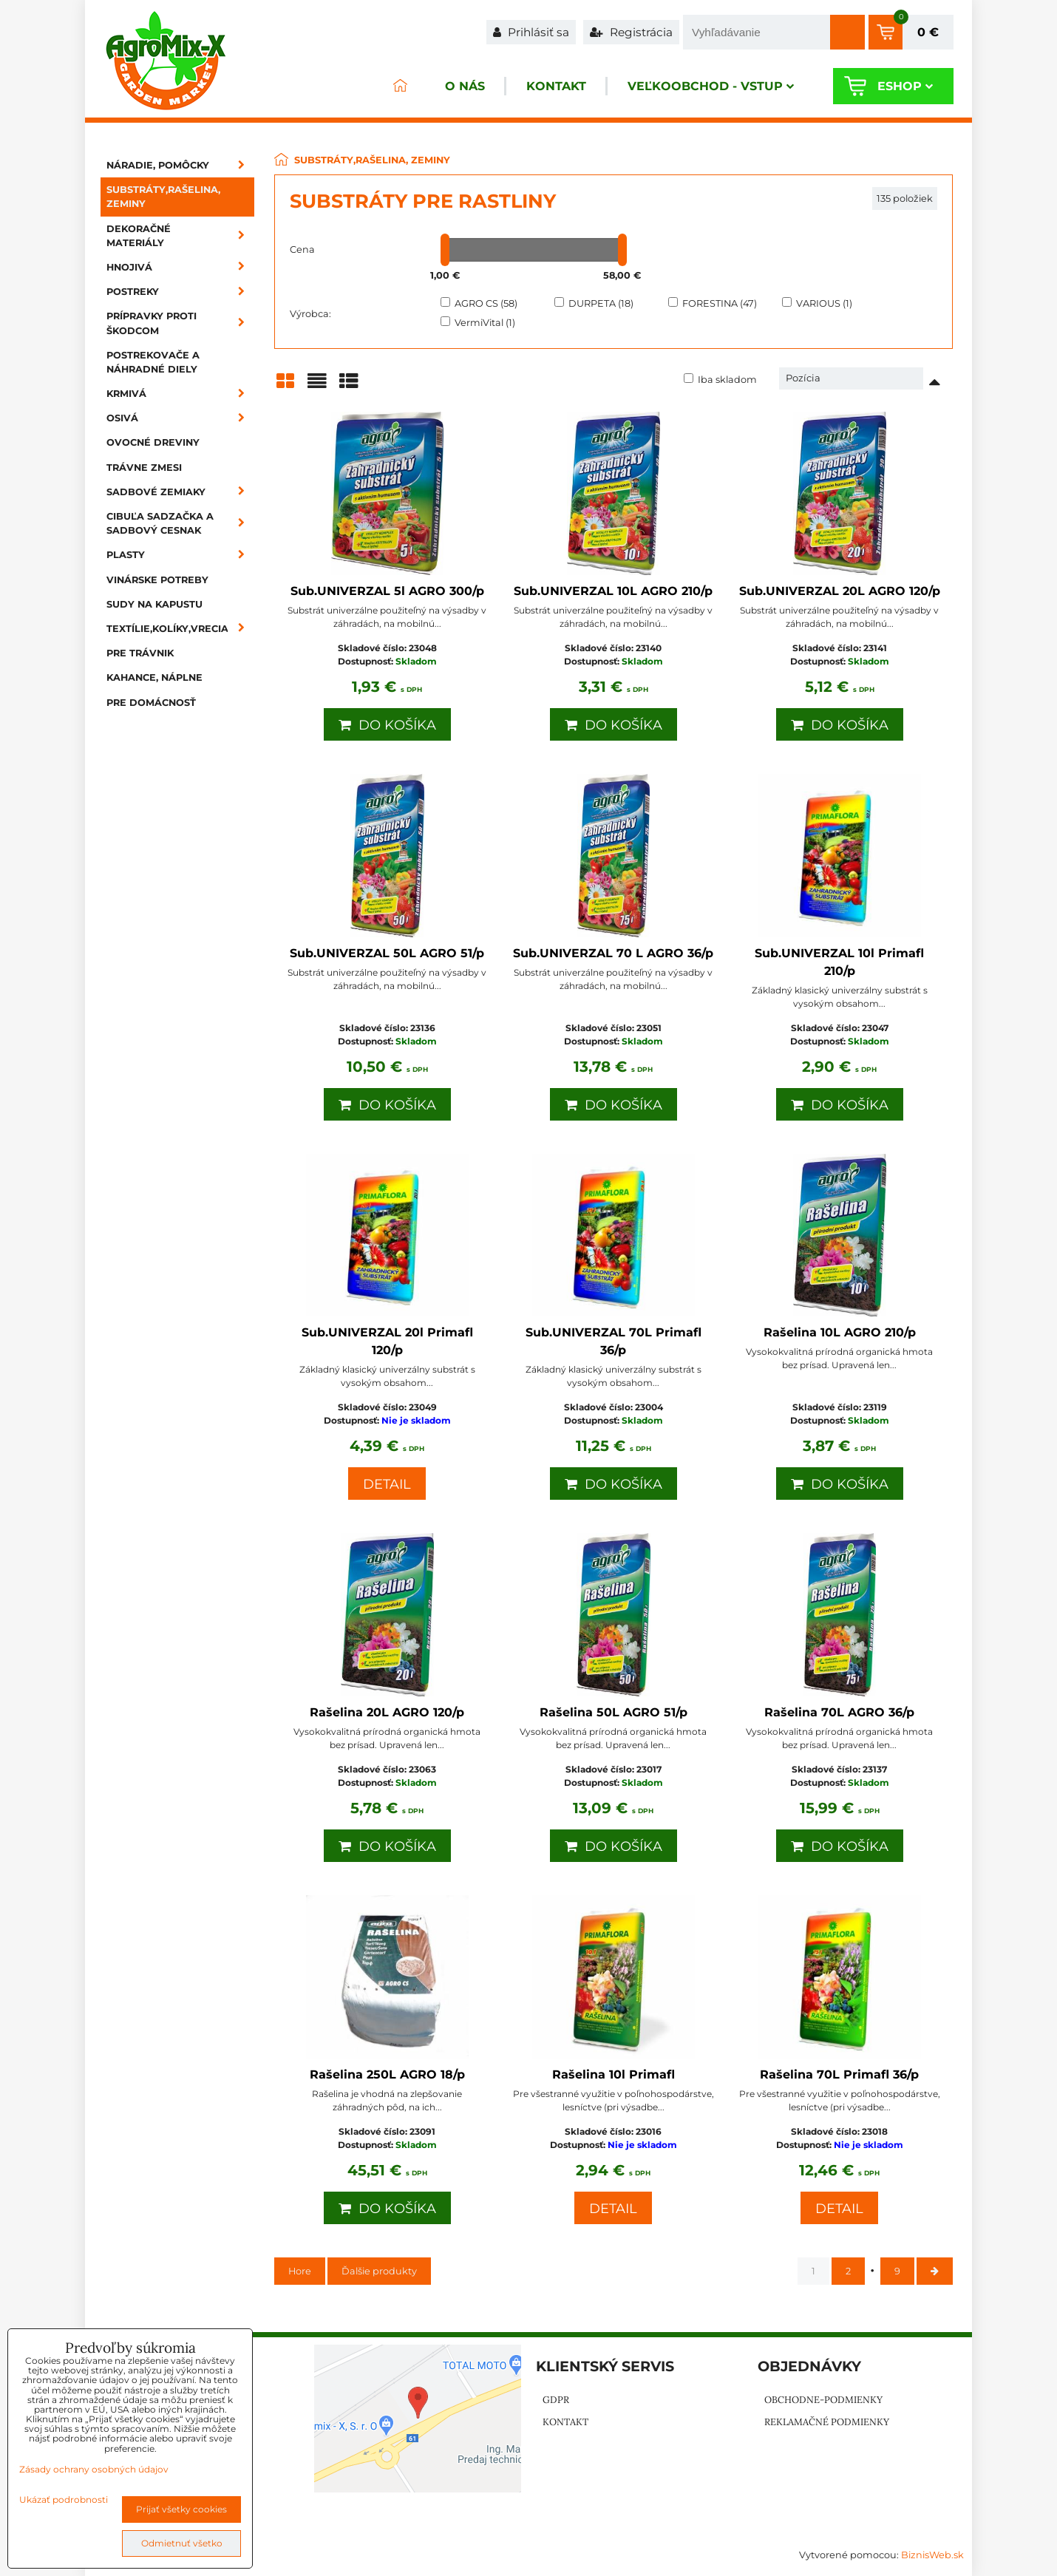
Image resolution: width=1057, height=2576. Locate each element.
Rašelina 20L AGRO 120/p (387, 1712)
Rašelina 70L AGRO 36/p (839, 1712)
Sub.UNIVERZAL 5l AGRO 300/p (387, 591)
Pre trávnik (140, 653)
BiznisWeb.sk (932, 2554)
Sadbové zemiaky (180, 492)
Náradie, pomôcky (180, 165)
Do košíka (387, 725)
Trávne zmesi (144, 467)
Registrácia (631, 32)
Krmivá (180, 393)
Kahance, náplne (154, 677)
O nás (465, 86)
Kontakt (556, 86)
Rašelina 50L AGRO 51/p (613, 1712)
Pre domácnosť (151, 702)
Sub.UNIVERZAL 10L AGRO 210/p (613, 591)
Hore (299, 2271)
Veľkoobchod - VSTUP (711, 86)
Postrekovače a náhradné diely (153, 362)
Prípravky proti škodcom (180, 323)
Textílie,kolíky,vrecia (180, 628)
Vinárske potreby (157, 579)
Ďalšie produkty (379, 2271)
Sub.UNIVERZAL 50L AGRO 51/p (387, 953)
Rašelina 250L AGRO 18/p (387, 2074)
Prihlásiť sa (531, 32)
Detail (387, 1484)
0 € (928, 32)
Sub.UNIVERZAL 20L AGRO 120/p (839, 591)
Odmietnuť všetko (181, 2543)
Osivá (180, 418)
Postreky (180, 291)
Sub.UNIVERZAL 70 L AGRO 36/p (613, 953)
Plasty (180, 555)
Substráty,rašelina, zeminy (163, 196)
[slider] (445, 250)
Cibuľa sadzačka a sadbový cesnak (180, 523)
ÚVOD (399, 86)
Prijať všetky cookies (181, 2509)
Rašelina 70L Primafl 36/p (839, 2074)
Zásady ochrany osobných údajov (94, 2469)
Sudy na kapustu (154, 604)
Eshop (905, 86)
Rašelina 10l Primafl (613, 2074)
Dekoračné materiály (180, 236)
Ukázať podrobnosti (63, 2499)
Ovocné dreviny (153, 442)
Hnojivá (180, 267)
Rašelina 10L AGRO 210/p (840, 1332)
